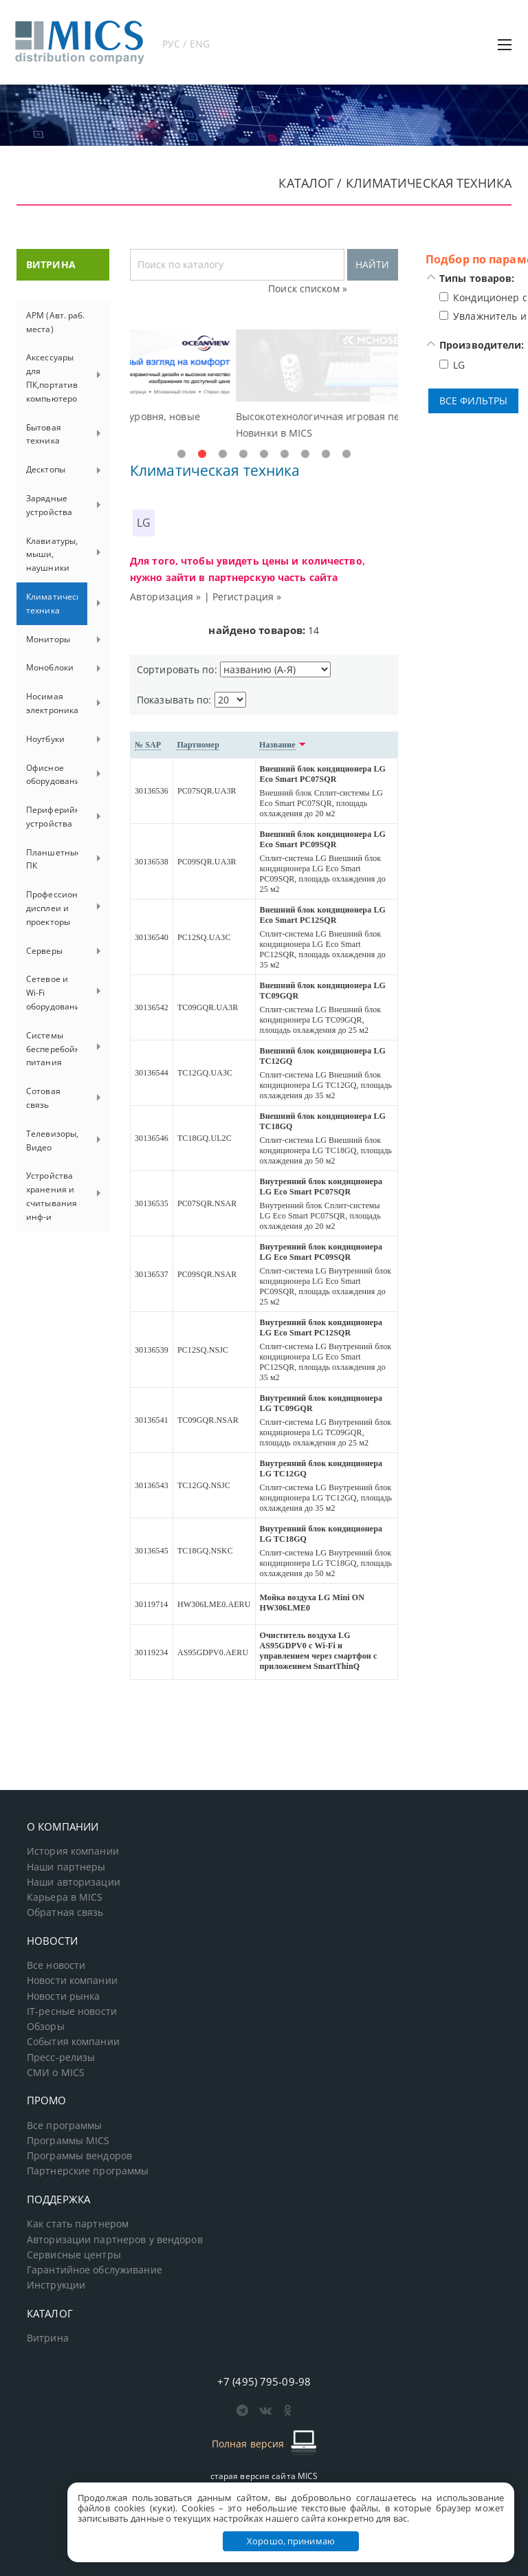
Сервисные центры (74, 2255)
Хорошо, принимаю (291, 2541)
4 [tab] (243, 454)
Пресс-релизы (61, 2057)
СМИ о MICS (56, 2072)
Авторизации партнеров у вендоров (115, 2240)
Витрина (48, 2338)
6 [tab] (285, 454)
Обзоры (46, 2026)
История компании (73, 1851)
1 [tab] (181, 454)
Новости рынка (63, 1996)
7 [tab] (305, 454)
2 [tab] (202, 454)
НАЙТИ (372, 264)
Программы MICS (68, 2141)
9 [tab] (346, 454)
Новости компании (72, 1980)
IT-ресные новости (72, 2011)
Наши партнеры (66, 1867)
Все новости (56, 1965)
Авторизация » (165, 596)
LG (144, 522)
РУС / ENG (186, 43)
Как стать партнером (78, 2224)
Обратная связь (65, 1912)
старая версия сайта (264, 2476)
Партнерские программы (87, 2171)
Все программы (64, 2125)
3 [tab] (223, 454)
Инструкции (56, 2285)
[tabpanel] (264, 385)
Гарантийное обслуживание (94, 2270)
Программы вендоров (79, 2156)
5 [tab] (264, 454)
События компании (73, 2041)
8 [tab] (326, 454)
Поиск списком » (307, 288)
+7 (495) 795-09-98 (264, 2381)
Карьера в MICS (65, 1897)
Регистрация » (247, 596)
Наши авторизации (73, 1882)
